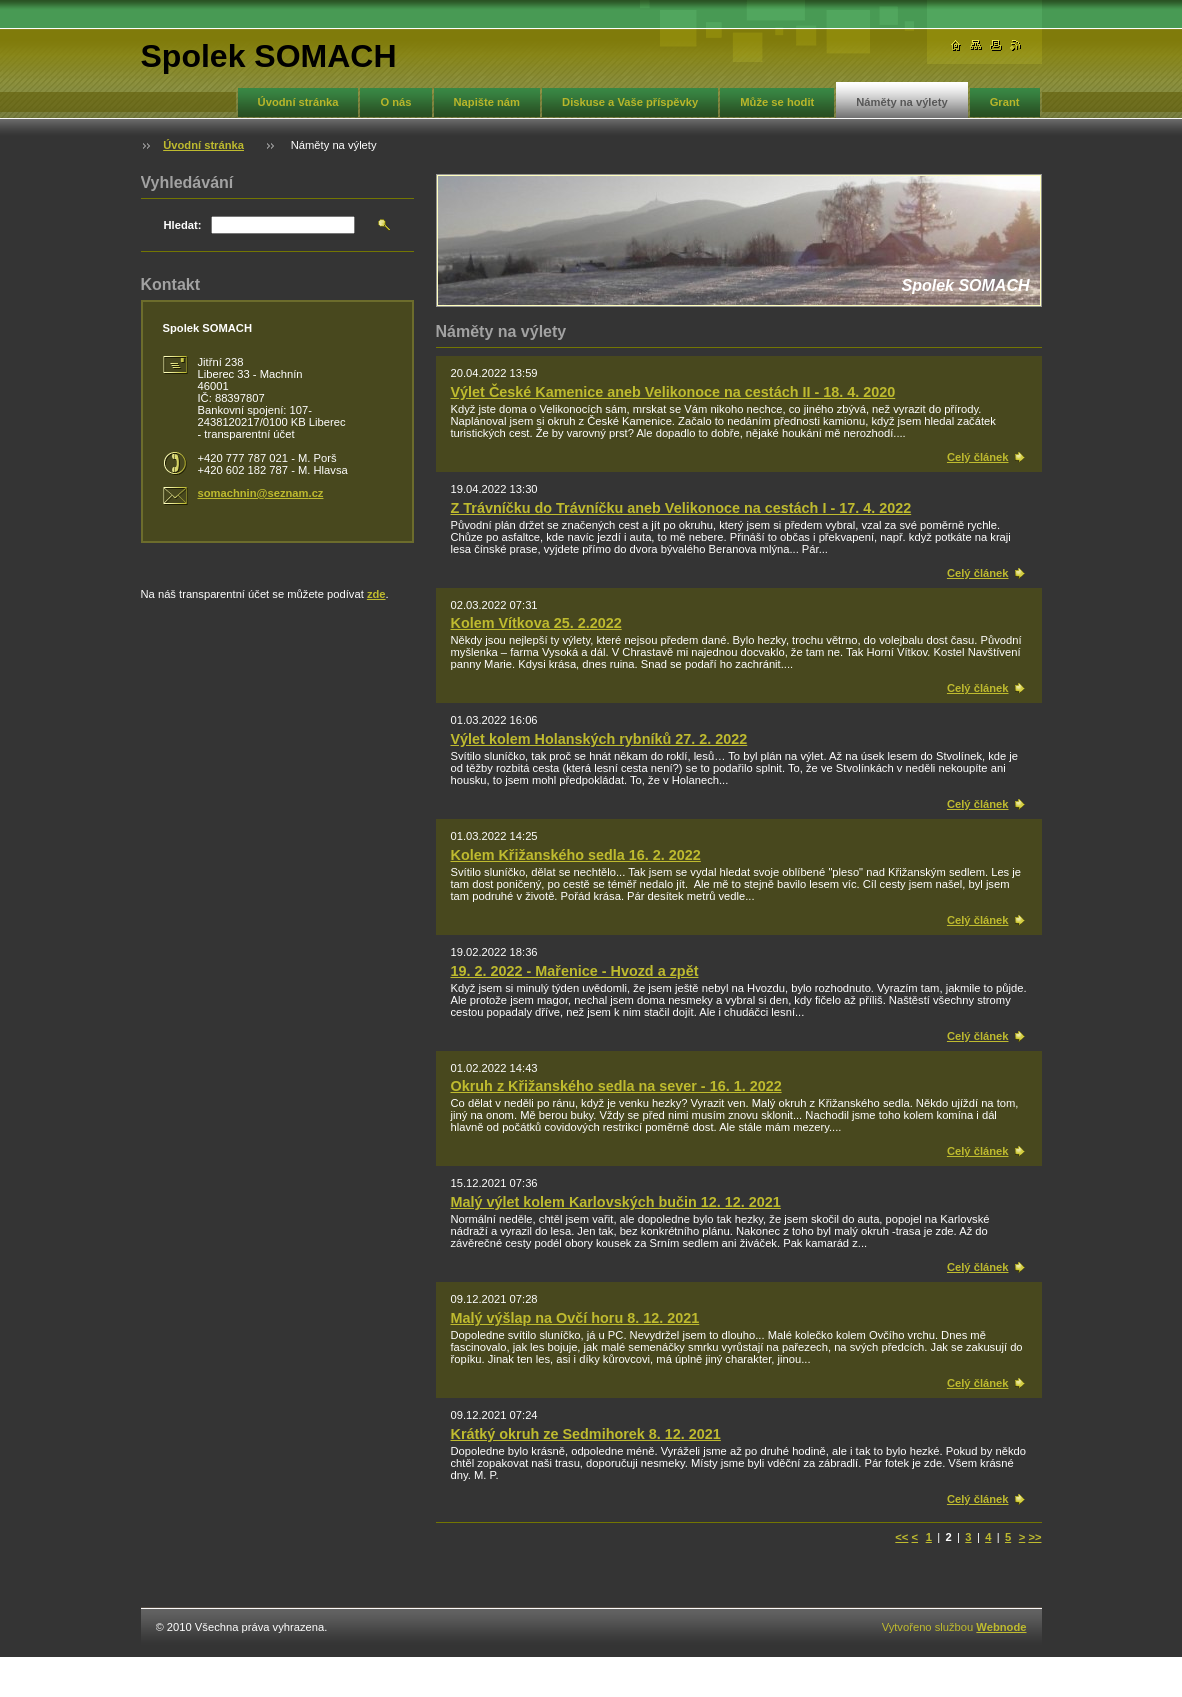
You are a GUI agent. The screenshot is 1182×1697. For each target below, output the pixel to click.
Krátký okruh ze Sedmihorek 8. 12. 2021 (586, 1434)
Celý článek (978, 457)
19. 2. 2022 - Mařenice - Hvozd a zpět (575, 971)
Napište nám (487, 102)
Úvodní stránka (298, 102)
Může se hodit (777, 102)
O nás (395, 102)
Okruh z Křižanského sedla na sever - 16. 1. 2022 (616, 1086)
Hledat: (183, 225)
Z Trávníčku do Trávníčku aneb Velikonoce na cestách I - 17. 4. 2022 (681, 508)
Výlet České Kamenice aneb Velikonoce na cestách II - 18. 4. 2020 (673, 392)
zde (376, 594)
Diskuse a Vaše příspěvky (630, 102)
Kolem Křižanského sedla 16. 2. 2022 (576, 855)
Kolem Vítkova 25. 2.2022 (536, 623)
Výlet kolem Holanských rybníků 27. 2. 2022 (599, 739)
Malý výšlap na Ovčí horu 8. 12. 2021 (575, 1318)
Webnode (1001, 1627)
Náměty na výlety (901, 102)
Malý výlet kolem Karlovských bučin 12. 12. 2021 (616, 1202)
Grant (1005, 102)
